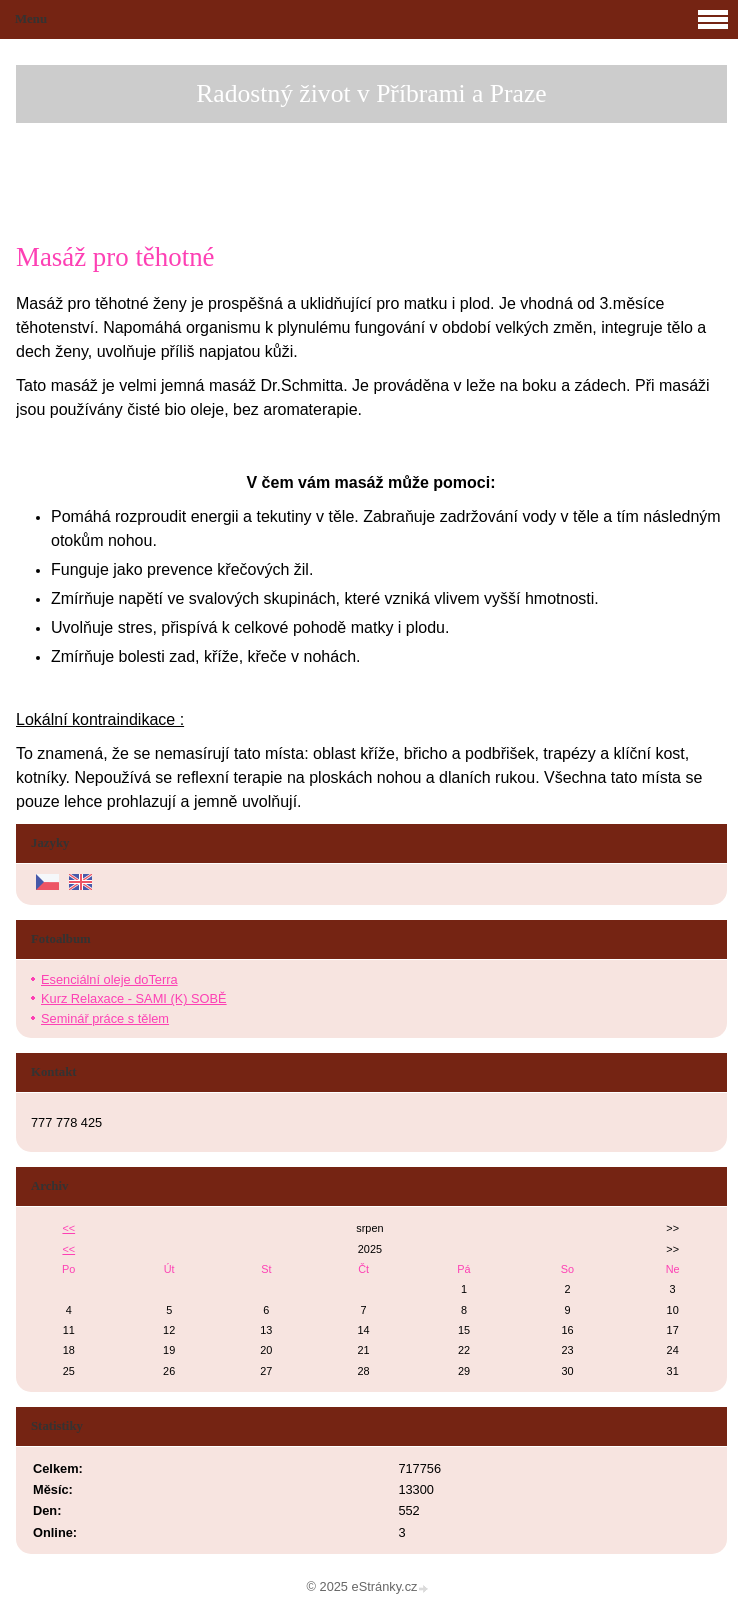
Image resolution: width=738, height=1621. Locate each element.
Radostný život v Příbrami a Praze (371, 93)
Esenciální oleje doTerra (109, 979)
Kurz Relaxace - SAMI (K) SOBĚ (134, 998)
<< (68, 1228)
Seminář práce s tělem (105, 1018)
